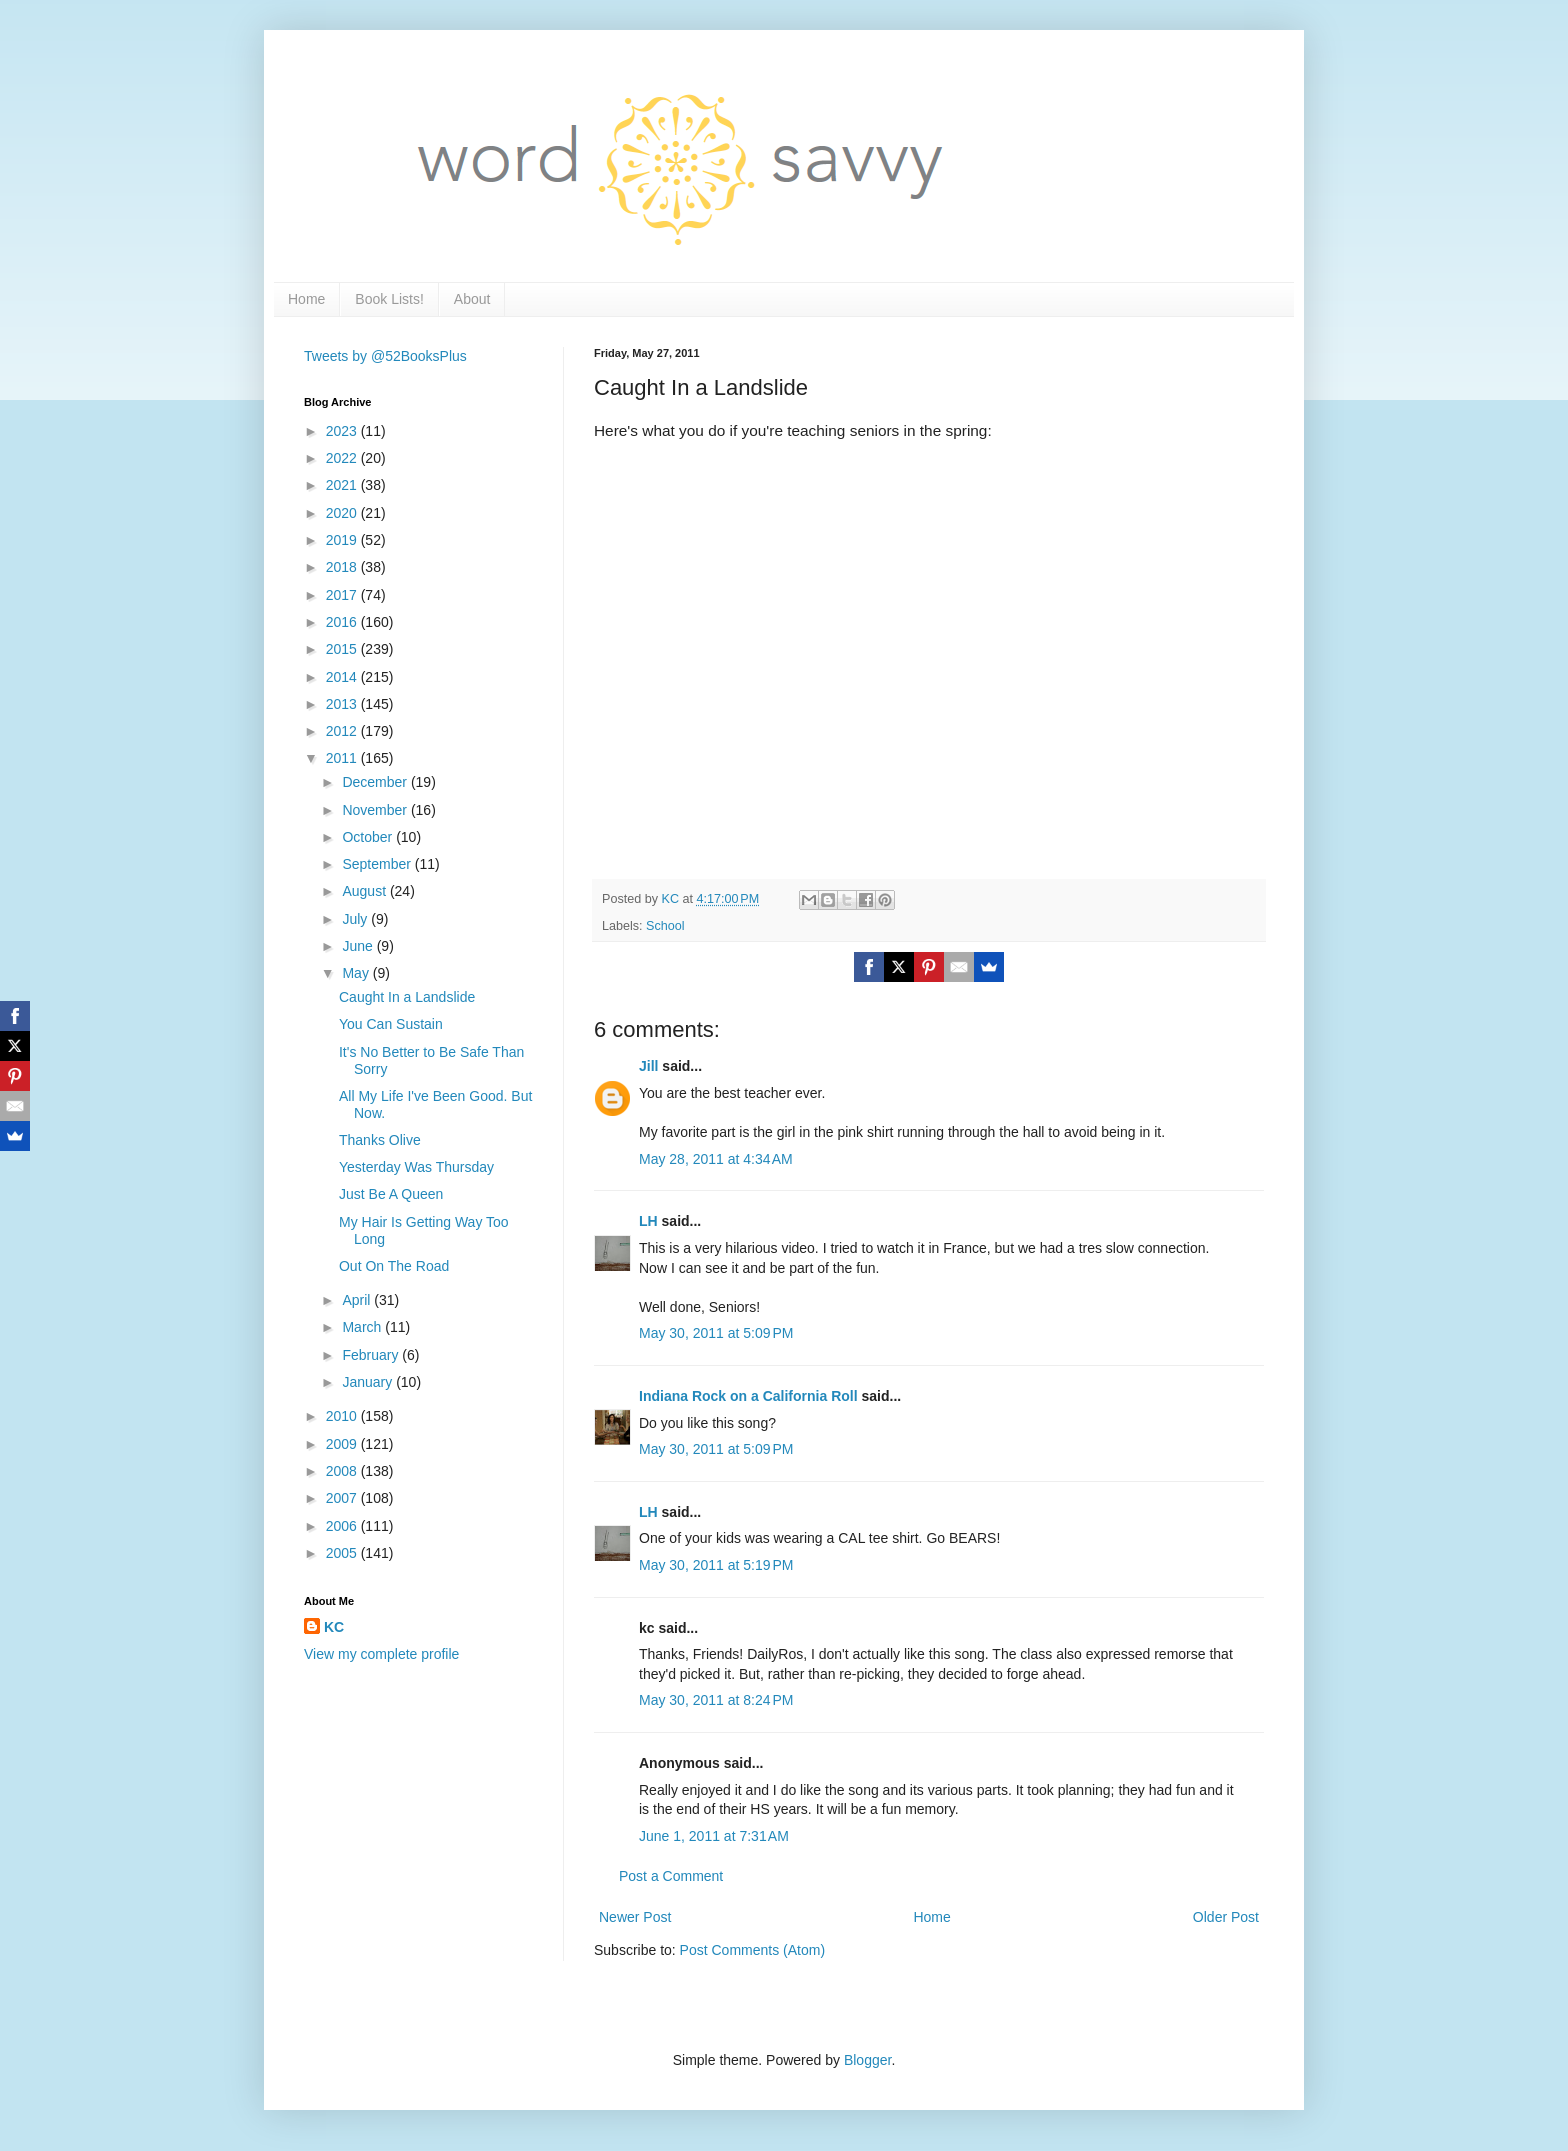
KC (334, 1627)
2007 (343, 1498)
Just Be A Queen (391, 1194)
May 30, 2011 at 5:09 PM (716, 1333)
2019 (343, 540)
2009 (343, 1444)
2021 (343, 485)
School (665, 926)
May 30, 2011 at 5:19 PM (716, 1565)
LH (648, 1221)
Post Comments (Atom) (752, 1950)
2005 (343, 1553)
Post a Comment (671, 1876)
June (359, 946)
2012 (343, 731)
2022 (343, 458)
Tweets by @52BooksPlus (385, 356)
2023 (343, 431)
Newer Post (635, 1917)
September (378, 864)
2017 (343, 595)
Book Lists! (389, 299)
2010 (343, 1416)
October (369, 837)
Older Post (1226, 1917)
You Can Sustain (391, 1024)
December (376, 782)
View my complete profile (381, 1654)
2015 (343, 649)
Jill (648, 1066)
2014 (343, 677)
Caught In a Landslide (407, 997)
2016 (343, 622)
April (358, 1300)
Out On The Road (394, 1266)
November (376, 810)
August (365, 891)
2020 (343, 513)
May (357, 973)
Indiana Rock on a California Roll (748, 1396)
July (356, 919)
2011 (343, 758)
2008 (343, 1471)
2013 (343, 704)
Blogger (867, 2060)
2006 (343, 1526)
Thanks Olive (380, 1140)
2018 (343, 567)
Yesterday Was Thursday (416, 1167)
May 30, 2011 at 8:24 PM (716, 1700)
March (363, 1327)
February (372, 1355)
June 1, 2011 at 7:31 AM (714, 1836)
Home (306, 299)
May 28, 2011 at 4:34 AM (716, 1159)
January (369, 1382)
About (472, 299)
